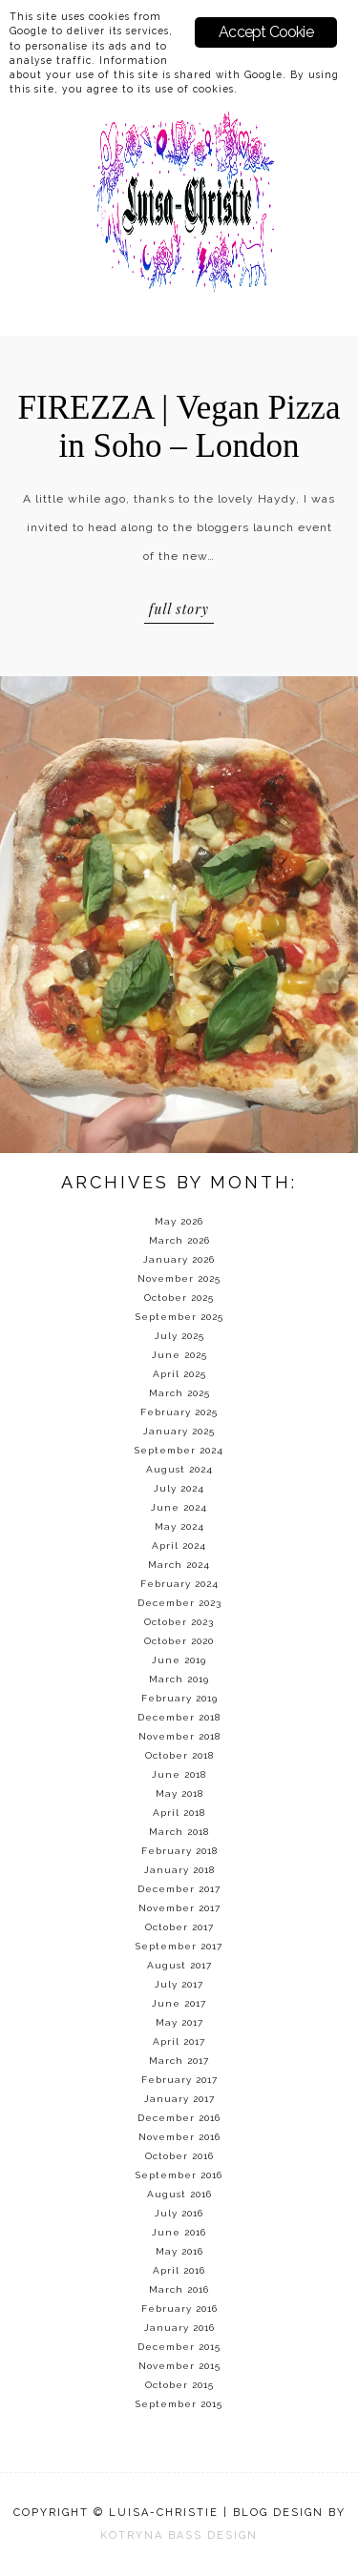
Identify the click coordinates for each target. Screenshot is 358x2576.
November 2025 (179, 1278)
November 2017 (179, 1908)
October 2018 (179, 1755)
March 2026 (179, 1240)
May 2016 (179, 2251)
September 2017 (179, 1946)
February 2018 (179, 1850)
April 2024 (179, 1545)
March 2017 (179, 2060)
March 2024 (179, 1564)
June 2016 (179, 2232)
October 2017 (179, 1927)
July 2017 (179, 1984)
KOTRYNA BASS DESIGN (179, 2535)
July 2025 (179, 1335)
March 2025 (179, 1393)
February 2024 (179, 1583)
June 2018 (179, 1774)
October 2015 (179, 2385)
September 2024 (179, 1450)
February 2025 (179, 1412)
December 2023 (179, 1602)
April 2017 (179, 2041)
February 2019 (179, 1698)
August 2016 (179, 2194)
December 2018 (179, 1717)
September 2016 (179, 2175)
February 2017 (179, 2079)
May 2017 (179, 2022)
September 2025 (179, 1316)
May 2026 (179, 1221)
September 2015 (179, 2404)
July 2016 (179, 2213)
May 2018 (179, 1793)
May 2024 (179, 1526)
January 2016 (179, 2327)
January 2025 (179, 1431)
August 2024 (179, 1469)
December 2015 (179, 2346)
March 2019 (179, 1679)
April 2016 (179, 2270)
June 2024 (179, 1507)
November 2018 (179, 1736)
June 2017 (179, 2003)
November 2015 (179, 2365)
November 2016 (179, 2137)
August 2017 (179, 1965)
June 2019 (179, 1660)
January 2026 (179, 1259)
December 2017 (179, 1889)
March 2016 (179, 2289)
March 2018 (179, 1831)
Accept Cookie (266, 32)
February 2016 (179, 2308)
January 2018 (179, 1870)
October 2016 (179, 2156)
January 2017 (179, 2098)
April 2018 (179, 1812)
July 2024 (179, 1488)
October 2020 (179, 1641)
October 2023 (179, 1622)
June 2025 (179, 1355)
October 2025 (179, 1297)
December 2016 (179, 2117)
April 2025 (179, 1374)
